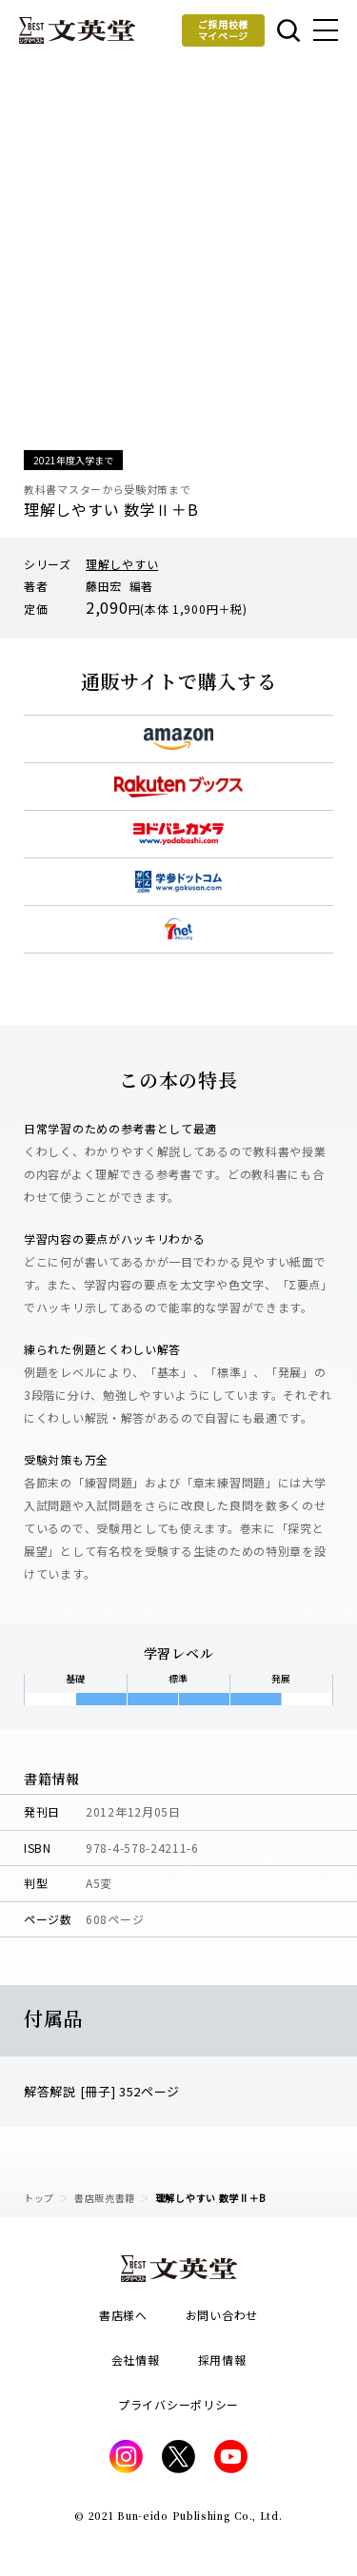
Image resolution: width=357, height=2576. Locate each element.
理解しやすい (122, 564)
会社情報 (135, 2359)
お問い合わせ (222, 2315)
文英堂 (77, 30)
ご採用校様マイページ (223, 30)
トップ (39, 2198)
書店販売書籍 (104, 2198)
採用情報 (222, 2359)
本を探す (288, 30)
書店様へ (123, 2315)
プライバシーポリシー (178, 2404)
